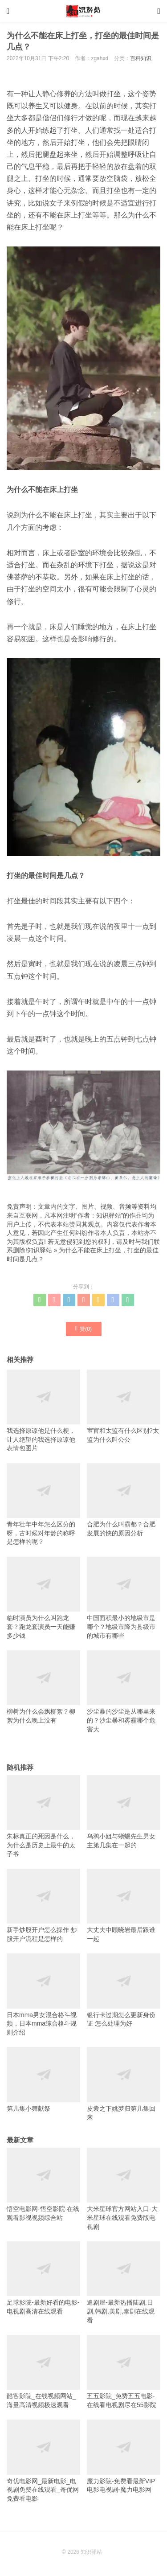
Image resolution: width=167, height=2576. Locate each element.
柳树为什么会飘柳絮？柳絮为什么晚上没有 (43, 1687)
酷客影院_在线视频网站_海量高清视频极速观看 (43, 2371)
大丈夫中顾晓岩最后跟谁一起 (123, 1905)
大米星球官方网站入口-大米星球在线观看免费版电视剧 (123, 2189)
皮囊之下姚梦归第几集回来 (123, 2084)
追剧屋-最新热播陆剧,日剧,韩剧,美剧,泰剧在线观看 (123, 2282)
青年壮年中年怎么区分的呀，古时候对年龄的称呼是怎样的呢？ (43, 1504)
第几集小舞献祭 (43, 2079)
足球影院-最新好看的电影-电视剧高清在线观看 (43, 2278)
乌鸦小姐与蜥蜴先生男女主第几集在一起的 (123, 1812)
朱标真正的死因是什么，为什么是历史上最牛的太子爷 (43, 1816)
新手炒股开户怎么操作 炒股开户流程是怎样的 (43, 1905)
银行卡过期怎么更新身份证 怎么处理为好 (123, 1990)
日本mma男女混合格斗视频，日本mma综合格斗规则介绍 (43, 1994)
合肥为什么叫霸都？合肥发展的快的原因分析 (123, 1500)
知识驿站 (39, 1250)
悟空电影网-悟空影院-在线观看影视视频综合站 (43, 2184)
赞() (83, 1328)
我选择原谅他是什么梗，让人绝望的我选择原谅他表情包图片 (43, 1411)
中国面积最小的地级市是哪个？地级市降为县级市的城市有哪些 (123, 1598)
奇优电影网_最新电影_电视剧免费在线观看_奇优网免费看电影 (43, 2461)
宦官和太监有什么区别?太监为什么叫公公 (123, 1406)
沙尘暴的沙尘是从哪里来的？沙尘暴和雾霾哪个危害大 (123, 1691)
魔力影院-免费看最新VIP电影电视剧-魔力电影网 (123, 2456)
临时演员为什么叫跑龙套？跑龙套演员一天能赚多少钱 (43, 1598)
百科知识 (140, 58)
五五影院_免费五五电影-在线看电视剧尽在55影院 (123, 2371)
